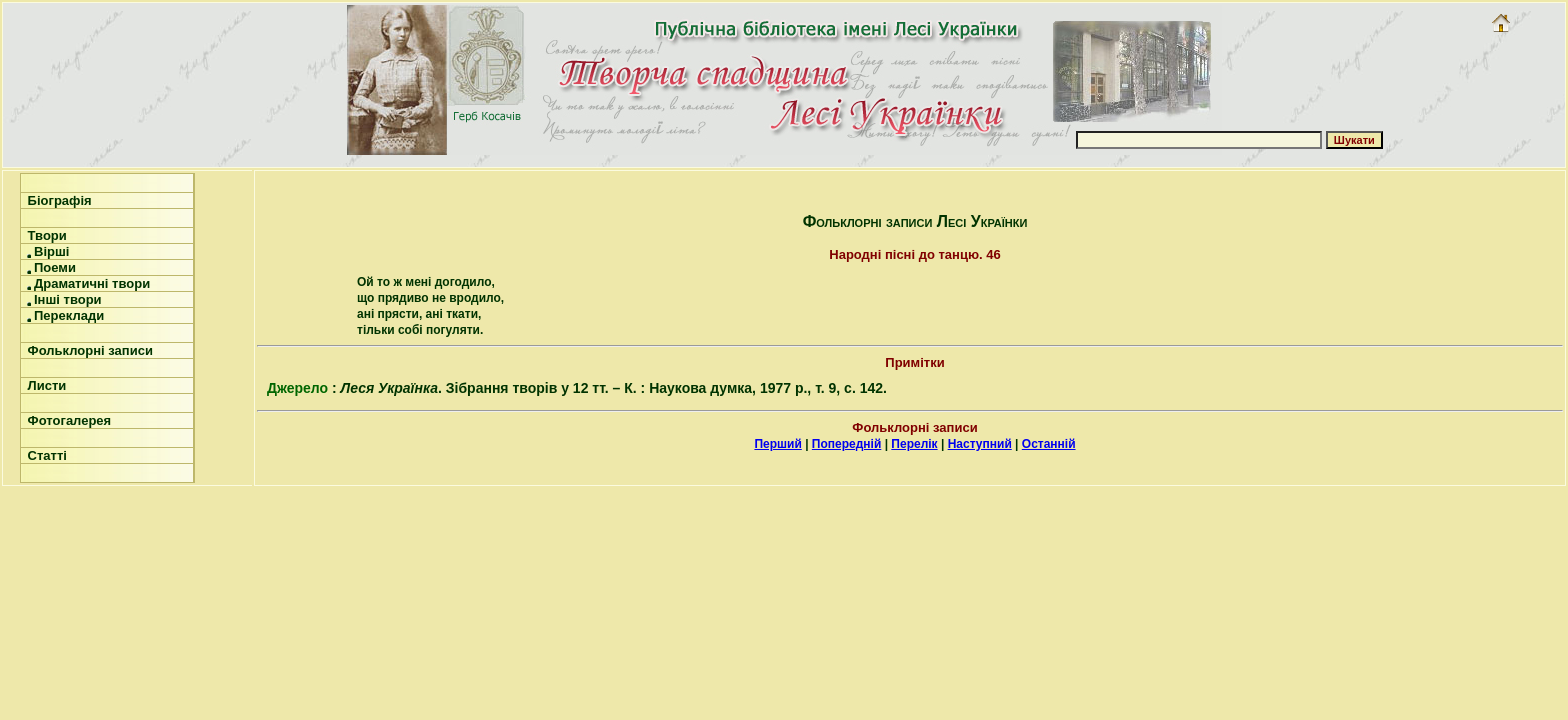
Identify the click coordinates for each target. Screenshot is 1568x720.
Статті (45, 455)
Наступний (980, 444)
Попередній (846, 444)
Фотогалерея (67, 420)
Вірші (46, 251)
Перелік (914, 444)
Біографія (58, 200)
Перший (777, 444)
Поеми (50, 267)
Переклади (64, 315)
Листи (45, 385)
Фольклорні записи (88, 350)
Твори (45, 235)
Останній (1049, 444)
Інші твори (63, 299)
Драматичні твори (87, 283)
